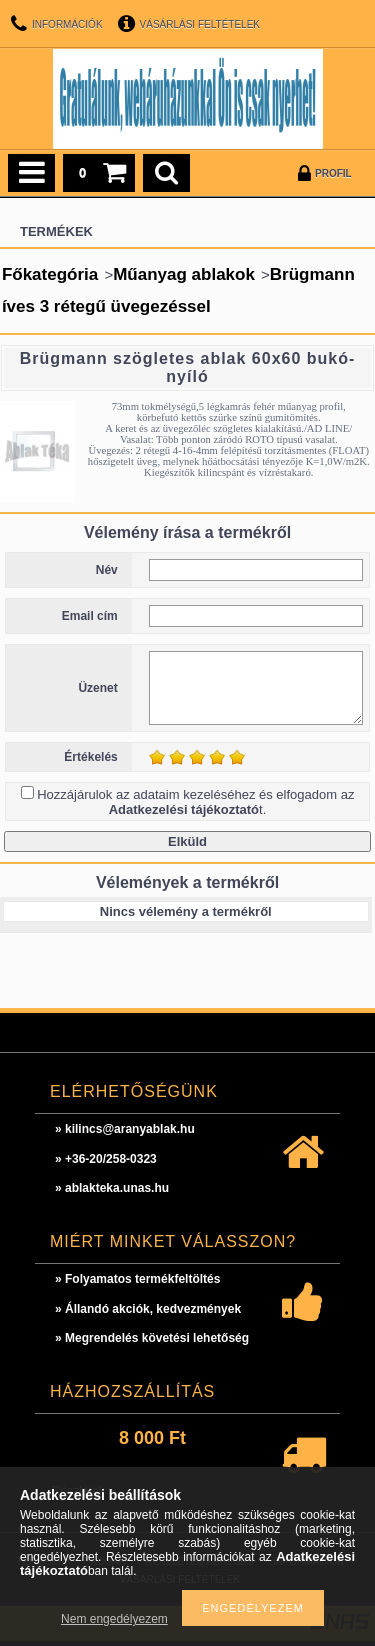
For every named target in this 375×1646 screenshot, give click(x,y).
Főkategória (50, 274)
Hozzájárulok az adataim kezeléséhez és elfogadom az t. (195, 802)
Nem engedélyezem (114, 1619)
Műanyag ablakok (184, 274)
